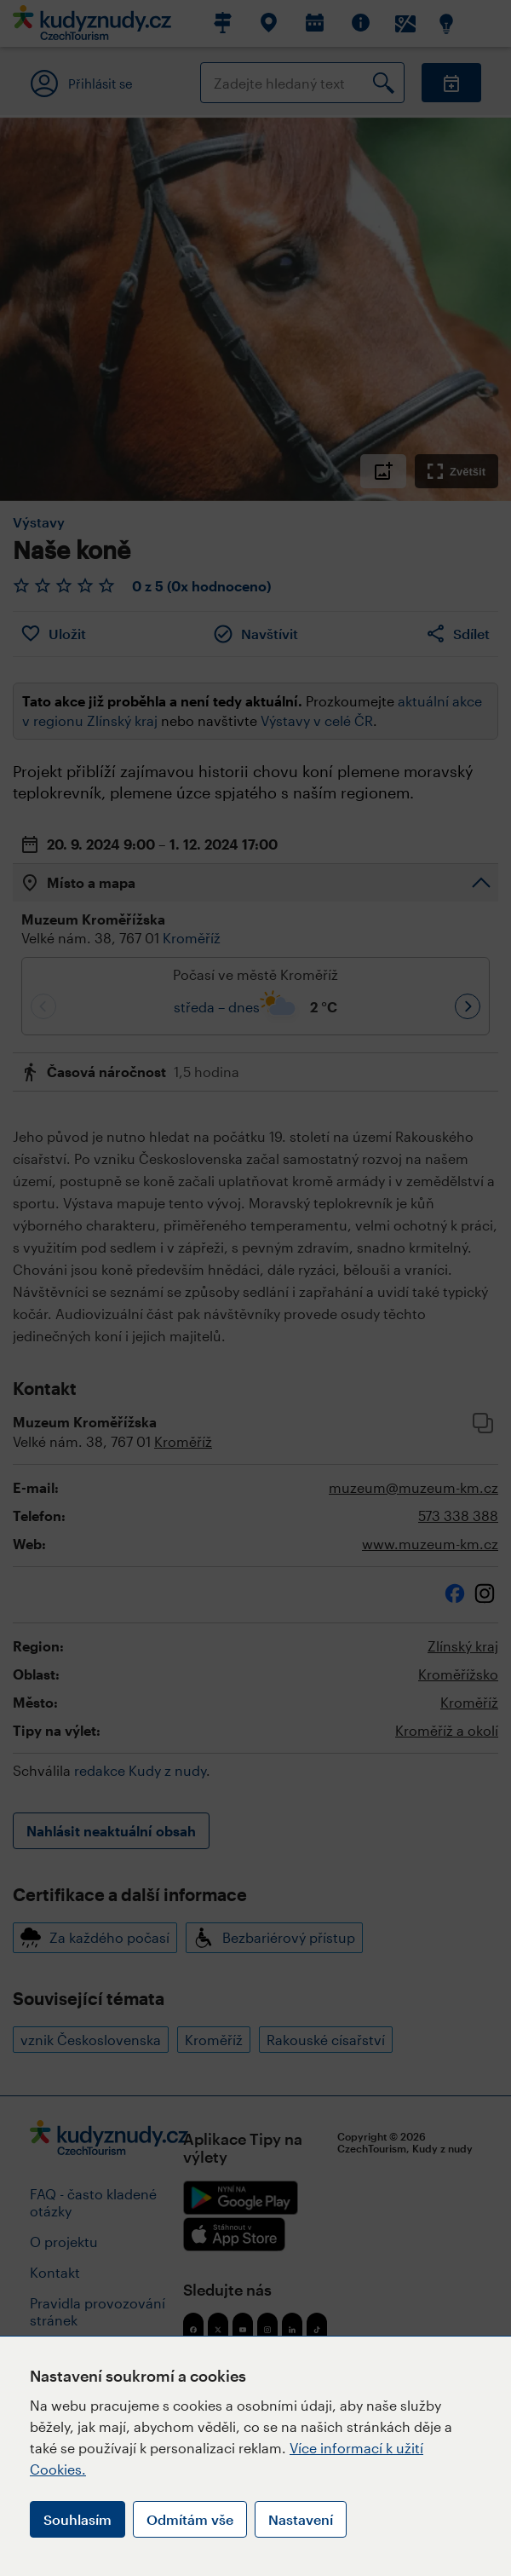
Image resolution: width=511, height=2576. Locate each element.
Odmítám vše (189, 2519)
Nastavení (300, 2519)
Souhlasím (77, 2519)
